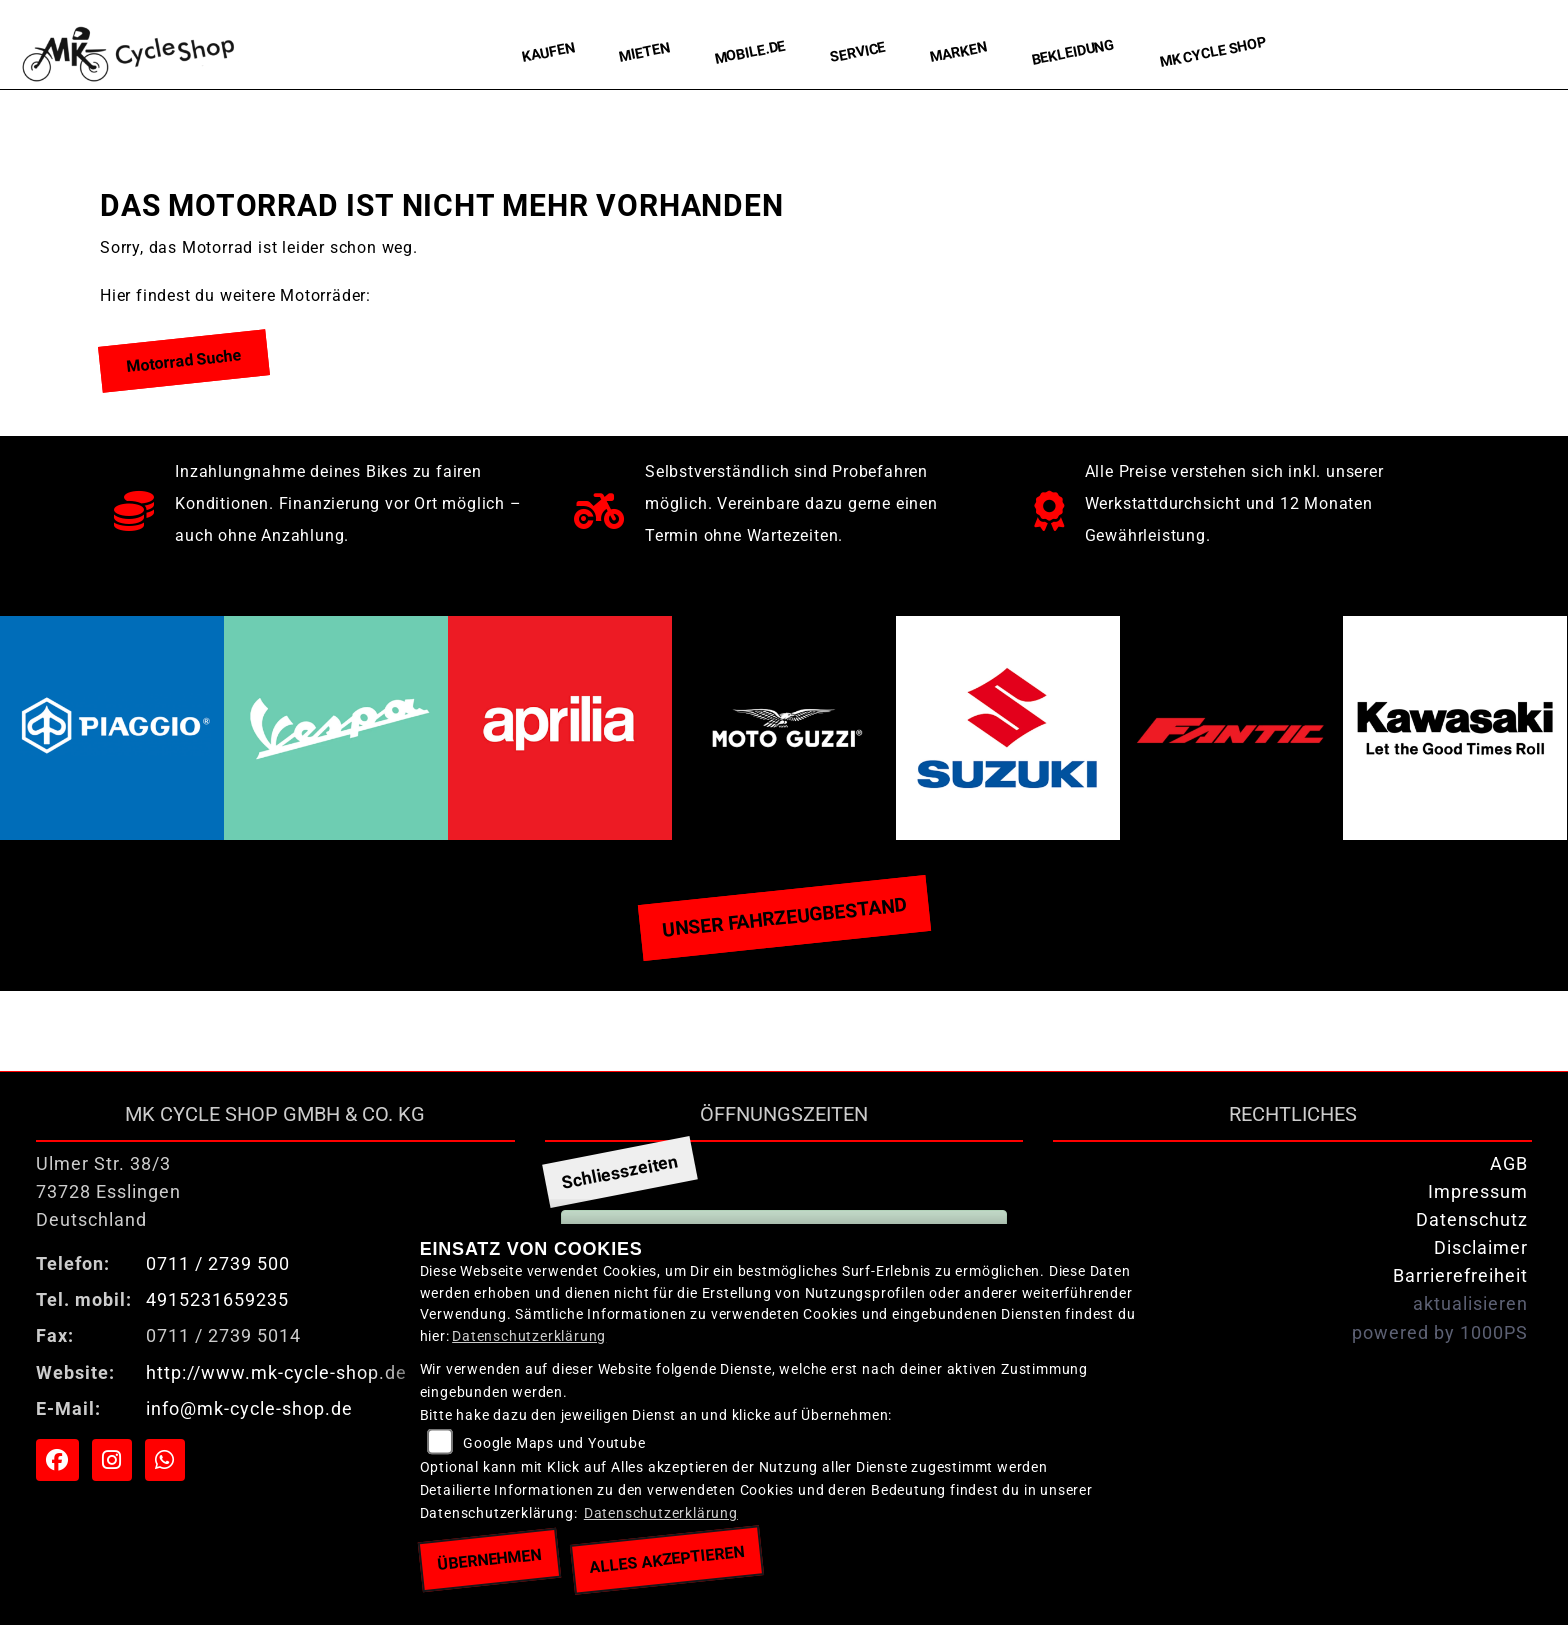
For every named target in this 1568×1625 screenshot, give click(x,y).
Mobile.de (750, 52)
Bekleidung (1074, 52)
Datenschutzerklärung (529, 1336)
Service (858, 52)
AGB (1509, 1164)
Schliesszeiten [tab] (620, 1172)
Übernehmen (489, 1559)
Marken (958, 53)
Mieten (644, 52)
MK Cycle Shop (1213, 52)
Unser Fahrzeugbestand (784, 917)
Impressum (1478, 1192)
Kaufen (548, 52)
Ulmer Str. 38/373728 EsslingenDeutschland (108, 1192)
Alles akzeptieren (667, 1559)
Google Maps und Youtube (554, 1443)
